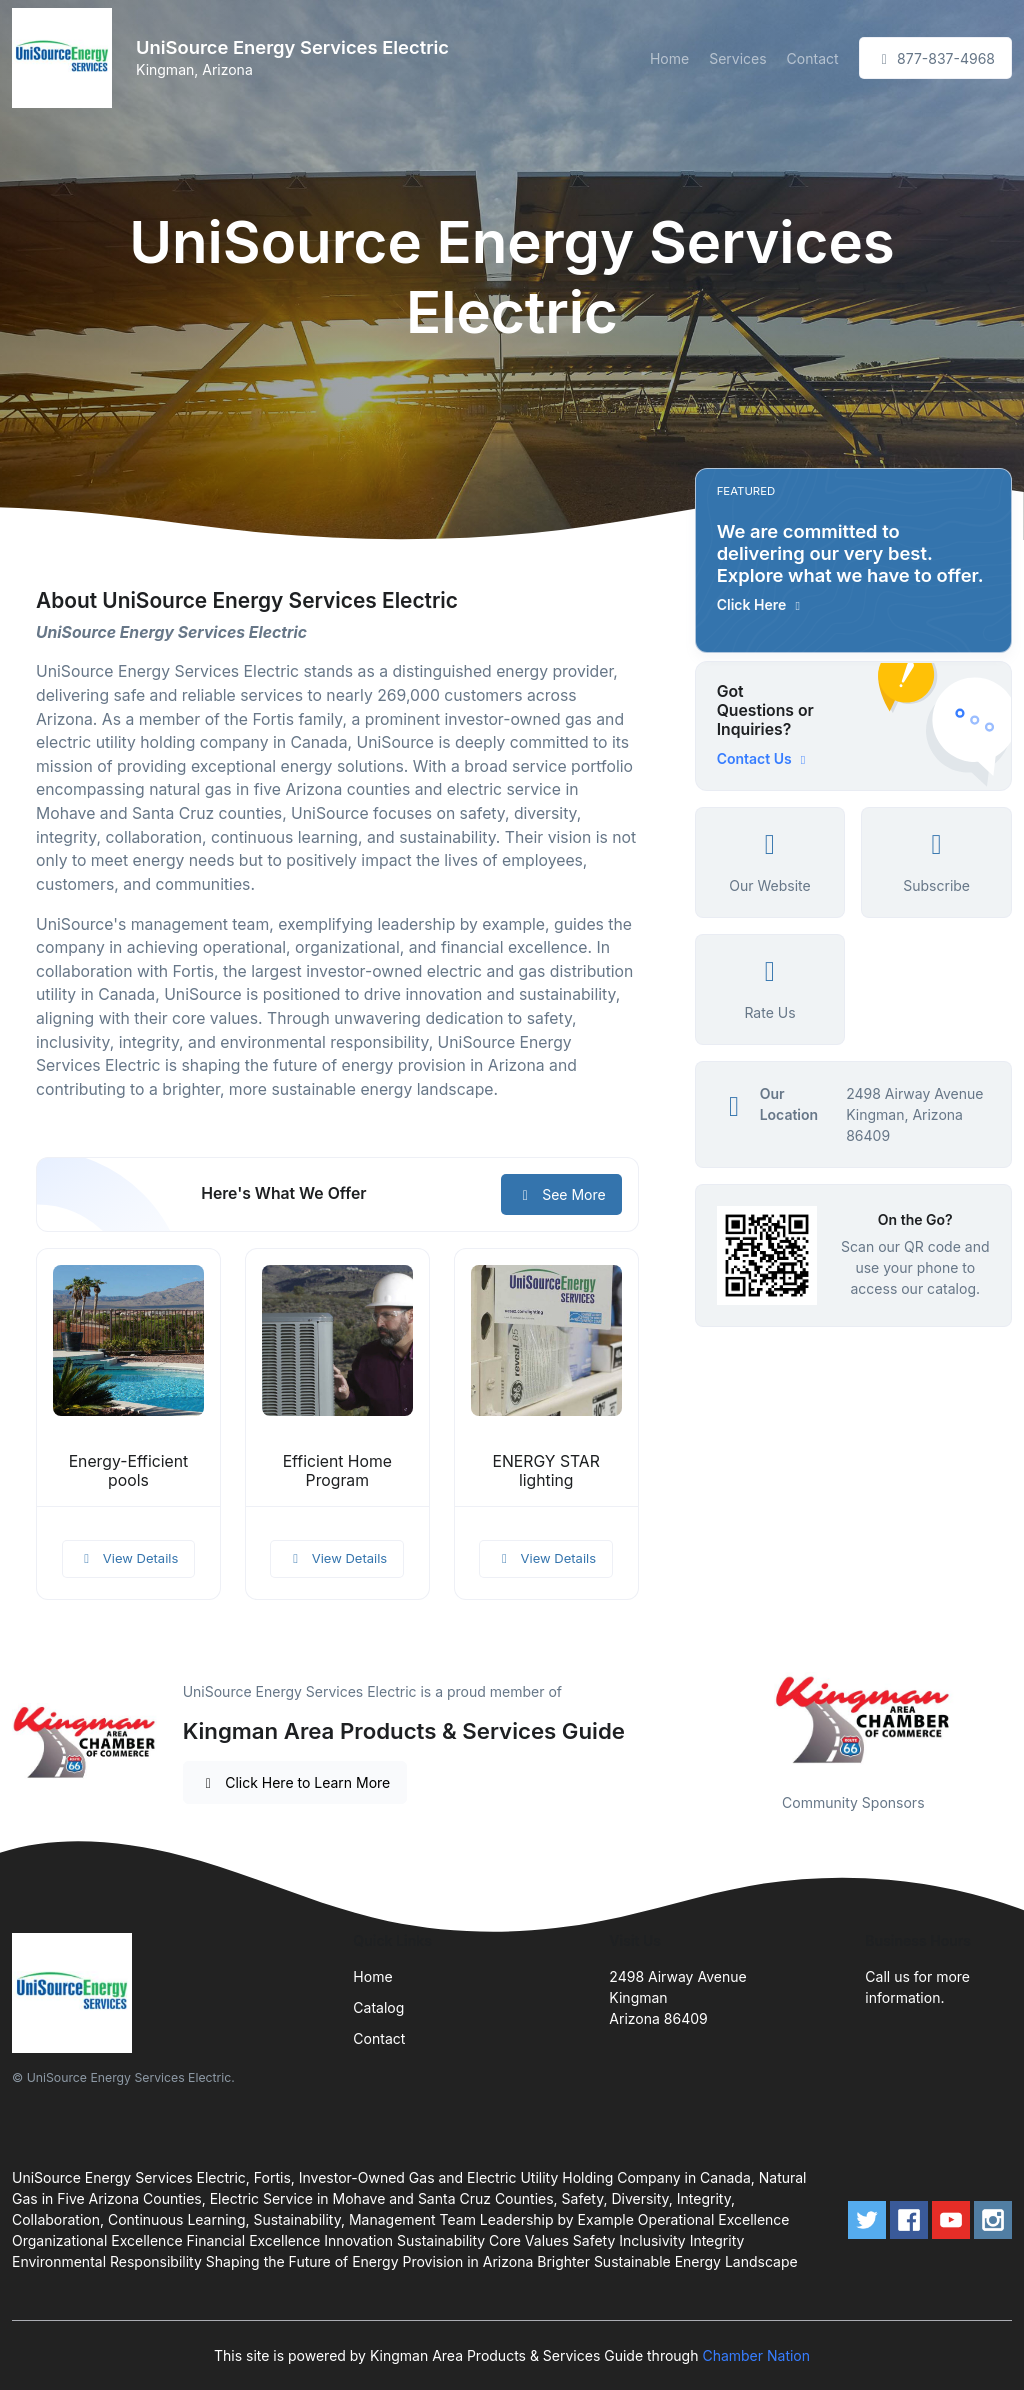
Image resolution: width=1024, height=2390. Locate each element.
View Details (129, 1558)
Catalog (378, 2007)
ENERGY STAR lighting (546, 1471)
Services (737, 58)
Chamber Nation (756, 2355)
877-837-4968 (935, 58)
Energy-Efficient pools (129, 1471)
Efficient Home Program (337, 1471)
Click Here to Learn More (295, 1782)
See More (561, 1194)
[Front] (66, 58)
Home (669, 58)
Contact (813, 58)
